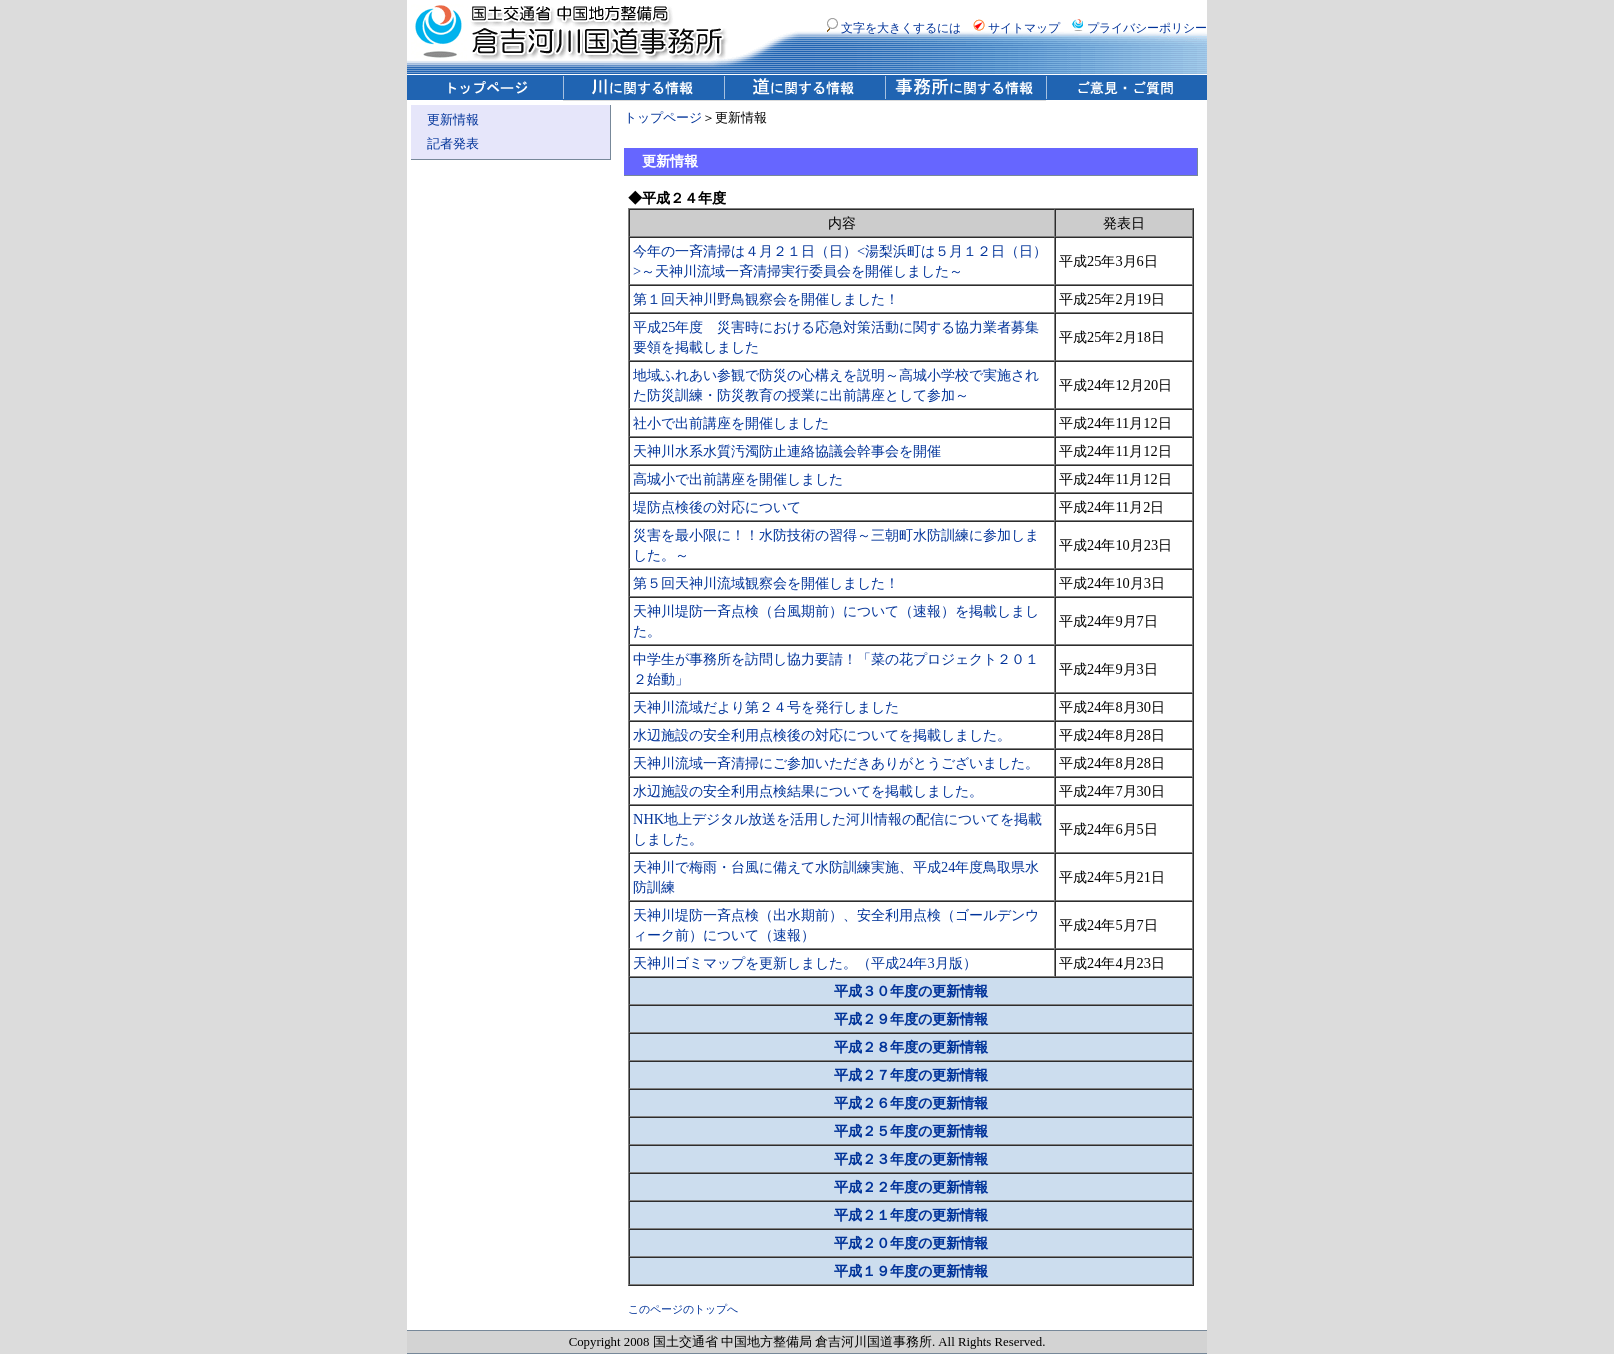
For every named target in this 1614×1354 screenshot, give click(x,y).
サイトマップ (1016, 28)
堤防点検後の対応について (717, 507)
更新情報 (453, 120)
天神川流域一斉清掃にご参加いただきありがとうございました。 (836, 763)
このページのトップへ (683, 1309)
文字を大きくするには (893, 28)
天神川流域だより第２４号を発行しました (766, 707)
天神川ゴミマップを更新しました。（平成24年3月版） (805, 963)
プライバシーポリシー (1139, 28)
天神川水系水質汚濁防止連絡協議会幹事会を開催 (787, 451)
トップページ (663, 118)
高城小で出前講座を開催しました (738, 479)
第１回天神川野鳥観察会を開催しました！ (766, 299)
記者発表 (453, 144)
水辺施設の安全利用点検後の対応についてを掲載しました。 (822, 735)
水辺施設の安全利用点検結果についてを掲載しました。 (808, 791)
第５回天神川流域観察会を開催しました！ (766, 583)
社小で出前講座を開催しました (731, 423)
